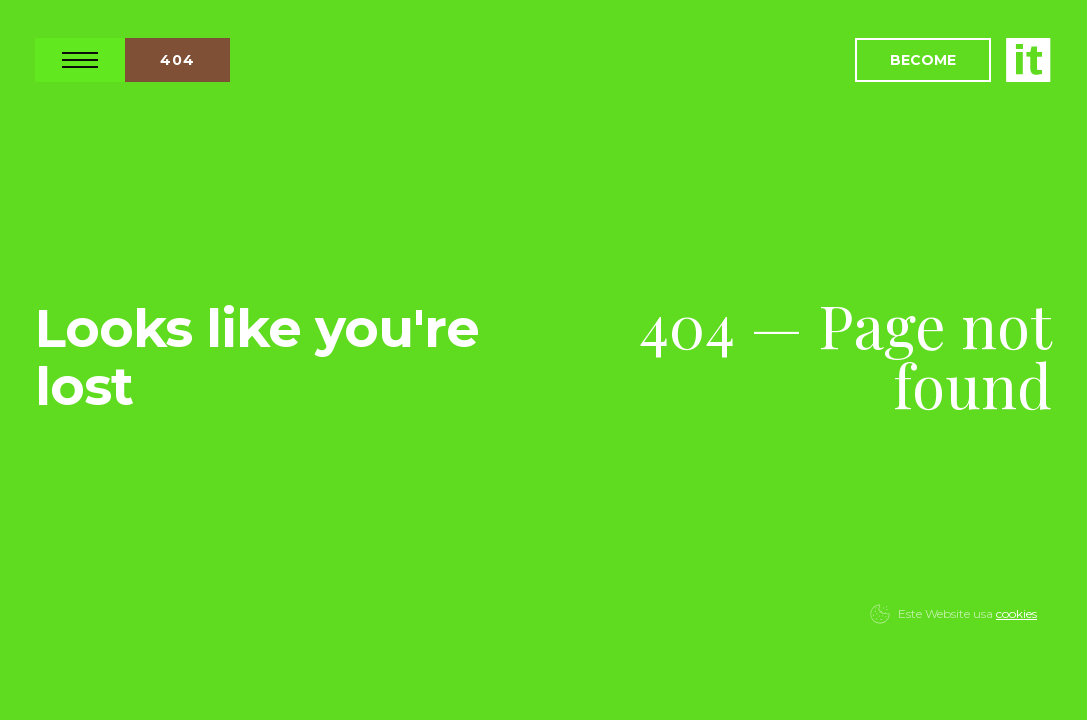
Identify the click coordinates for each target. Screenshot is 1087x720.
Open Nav (80, 60)
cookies (1016, 613)
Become (923, 60)
